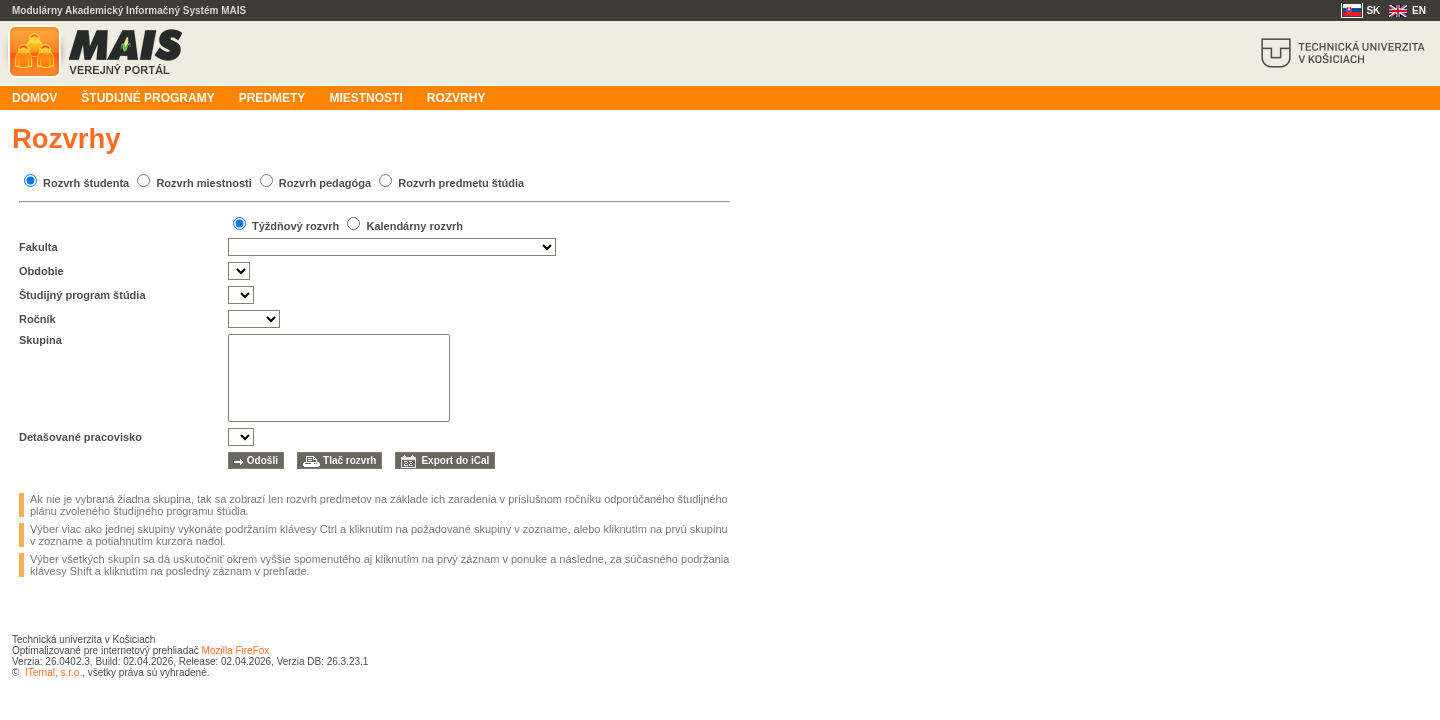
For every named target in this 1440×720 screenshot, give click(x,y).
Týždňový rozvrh (295, 226)
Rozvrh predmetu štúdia (461, 183)
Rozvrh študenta (86, 183)
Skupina (40, 340)
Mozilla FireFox (236, 650)
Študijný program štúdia (82, 295)
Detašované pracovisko (80, 437)
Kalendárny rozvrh (414, 226)
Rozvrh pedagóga (325, 183)
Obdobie (41, 271)
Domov (34, 98)
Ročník (37, 319)
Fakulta (38, 247)
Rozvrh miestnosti (203, 183)
